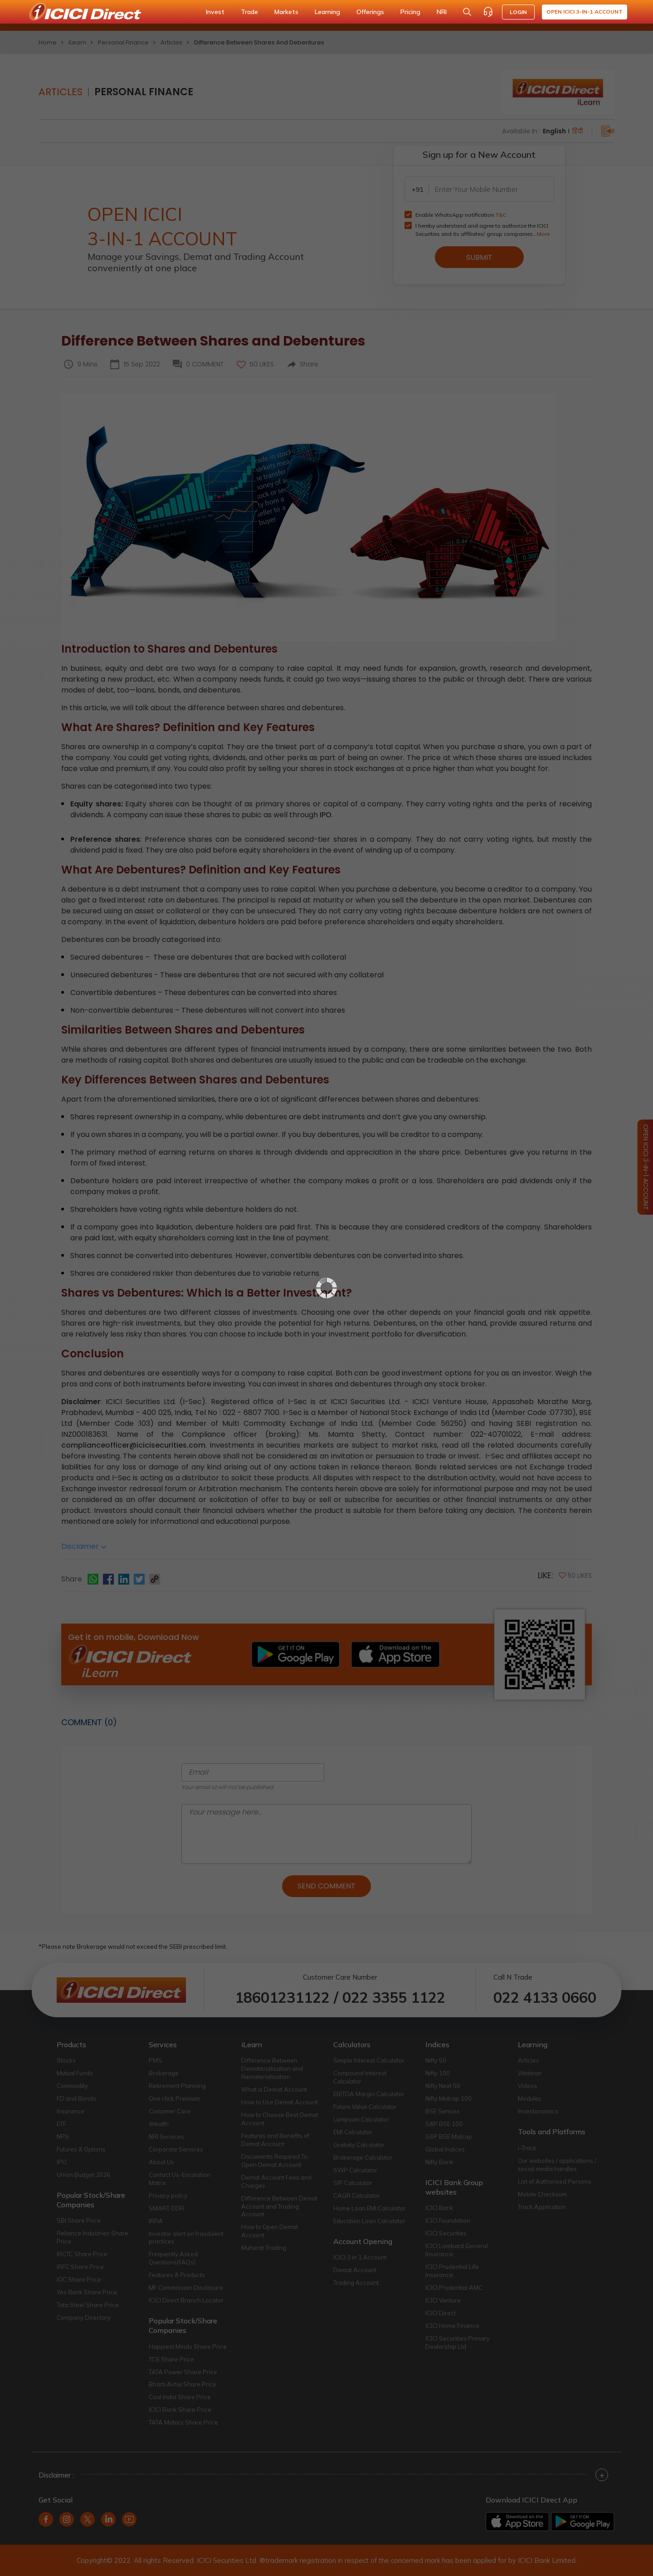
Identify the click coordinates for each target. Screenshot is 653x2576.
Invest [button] (215, 12)
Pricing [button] (410, 12)
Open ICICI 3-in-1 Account (584, 11)
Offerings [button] (370, 12)
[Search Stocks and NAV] (467, 12)
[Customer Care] (488, 12)
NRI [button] (442, 12)
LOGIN (518, 12)
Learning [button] (327, 12)
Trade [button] (249, 12)
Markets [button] (286, 12)
